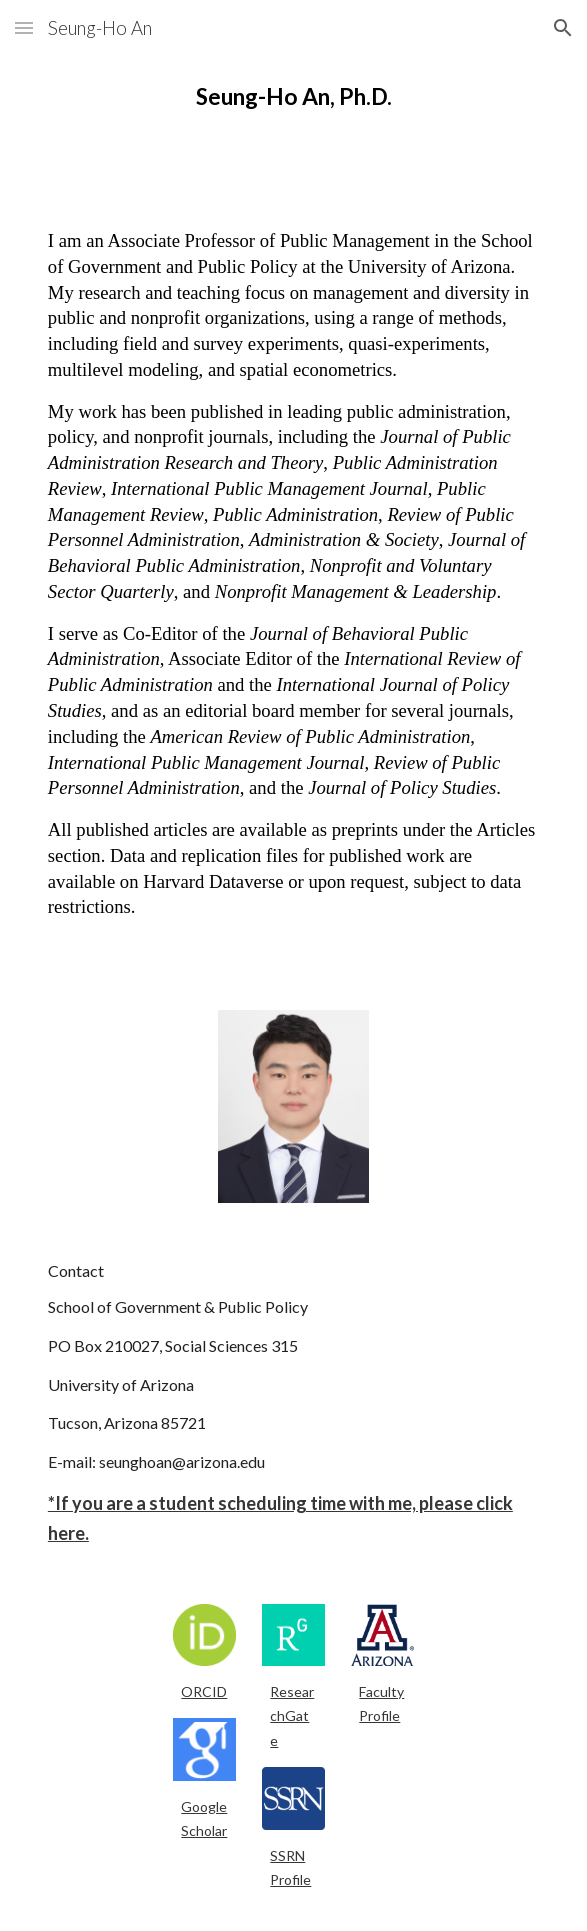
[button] (24, 27)
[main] (293, 97)
